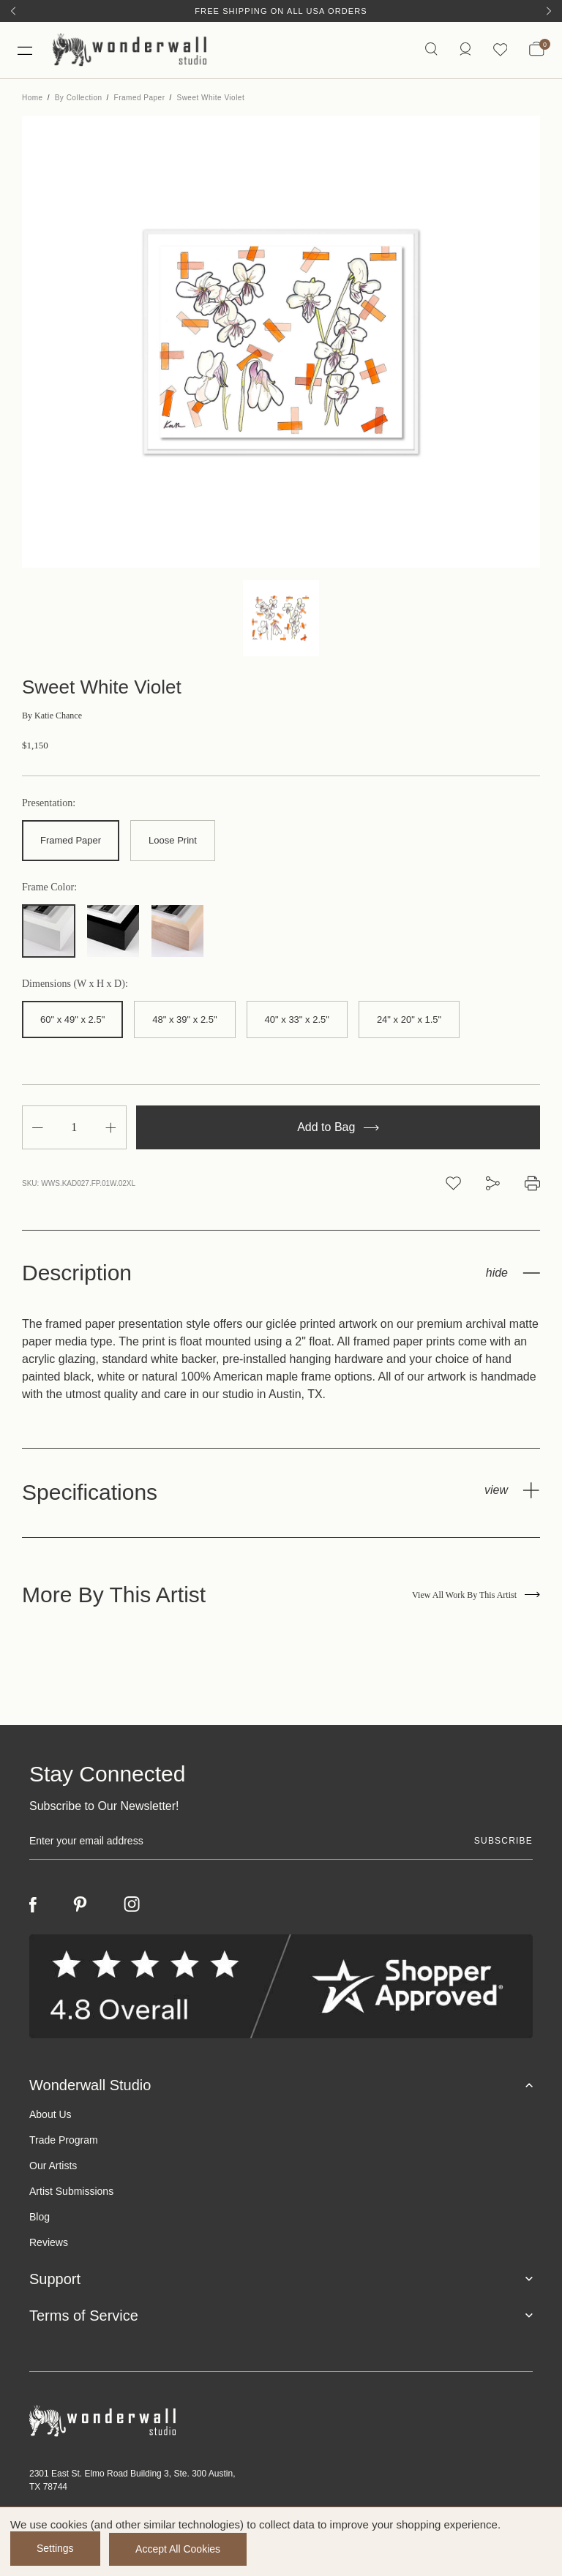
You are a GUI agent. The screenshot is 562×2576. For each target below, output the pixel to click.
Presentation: (48, 805)
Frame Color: (49, 889)
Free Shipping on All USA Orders (281, 11)
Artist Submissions (71, 2192)
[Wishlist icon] (499, 51)
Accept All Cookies (180, 2549)
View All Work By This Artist (476, 1596)
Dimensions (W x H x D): (75, 985)
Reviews (48, 2244)
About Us (50, 2116)
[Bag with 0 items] (536, 51)
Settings (55, 2549)
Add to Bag (338, 1129)
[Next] (549, 11)
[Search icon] (430, 51)
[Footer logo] (281, 2422)
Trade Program (63, 2141)
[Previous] (13, 11)
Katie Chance (52, 718)
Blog (39, 2218)
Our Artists (53, 2167)
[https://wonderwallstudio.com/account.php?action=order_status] (465, 51)
